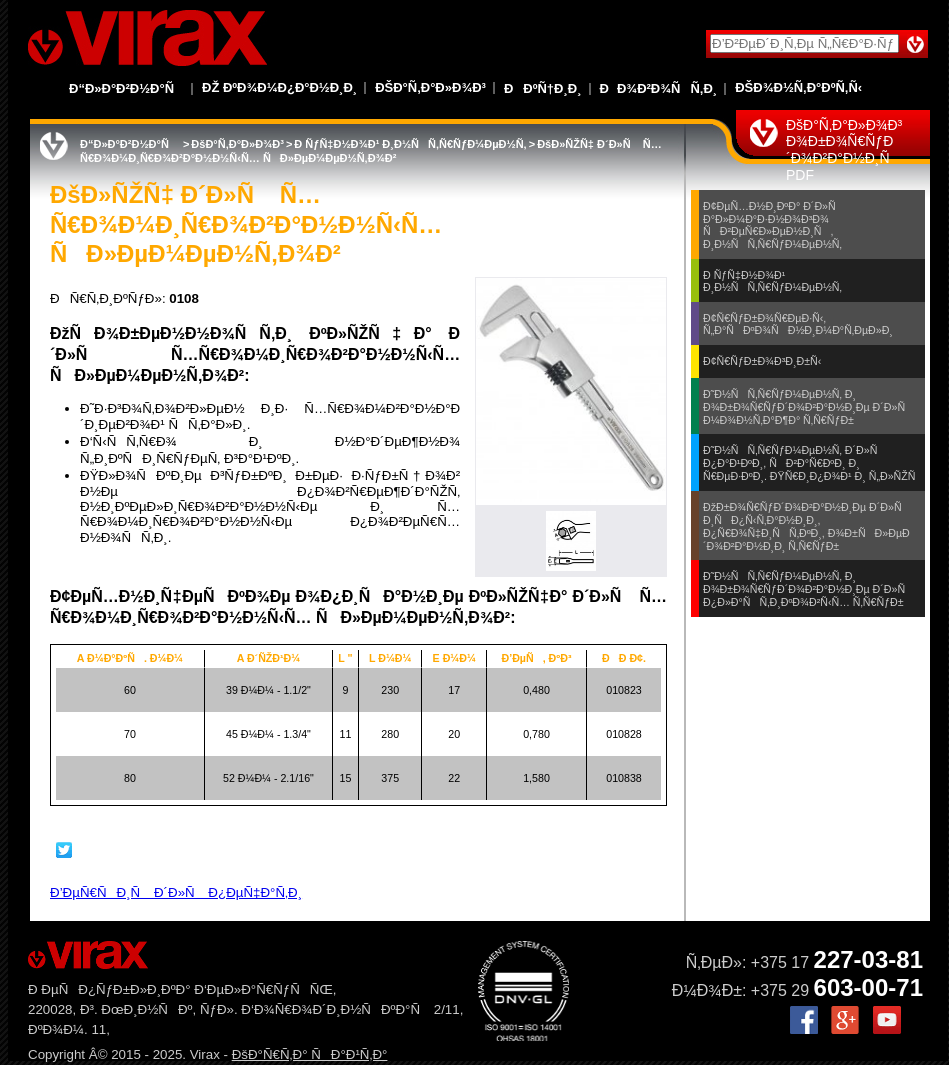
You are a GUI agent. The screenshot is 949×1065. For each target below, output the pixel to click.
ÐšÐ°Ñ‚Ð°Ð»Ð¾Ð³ (430, 87)
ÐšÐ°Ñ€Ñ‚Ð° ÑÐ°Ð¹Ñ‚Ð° (310, 1054)
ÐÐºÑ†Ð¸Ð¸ (543, 88)
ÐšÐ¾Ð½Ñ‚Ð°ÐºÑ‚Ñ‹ (798, 87)
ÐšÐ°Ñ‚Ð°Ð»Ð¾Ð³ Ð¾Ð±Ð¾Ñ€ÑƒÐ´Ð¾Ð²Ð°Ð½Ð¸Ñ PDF (844, 150)
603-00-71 (868, 987)
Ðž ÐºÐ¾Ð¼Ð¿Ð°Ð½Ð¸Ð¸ (279, 87)
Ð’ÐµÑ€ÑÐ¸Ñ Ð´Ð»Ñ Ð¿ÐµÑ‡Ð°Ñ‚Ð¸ (176, 892)
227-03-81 (868, 959)
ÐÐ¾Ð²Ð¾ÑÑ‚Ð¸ (659, 88)
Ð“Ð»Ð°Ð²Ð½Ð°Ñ (126, 88)
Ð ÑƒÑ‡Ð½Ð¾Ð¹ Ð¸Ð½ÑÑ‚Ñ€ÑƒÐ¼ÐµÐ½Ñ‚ (410, 144)
